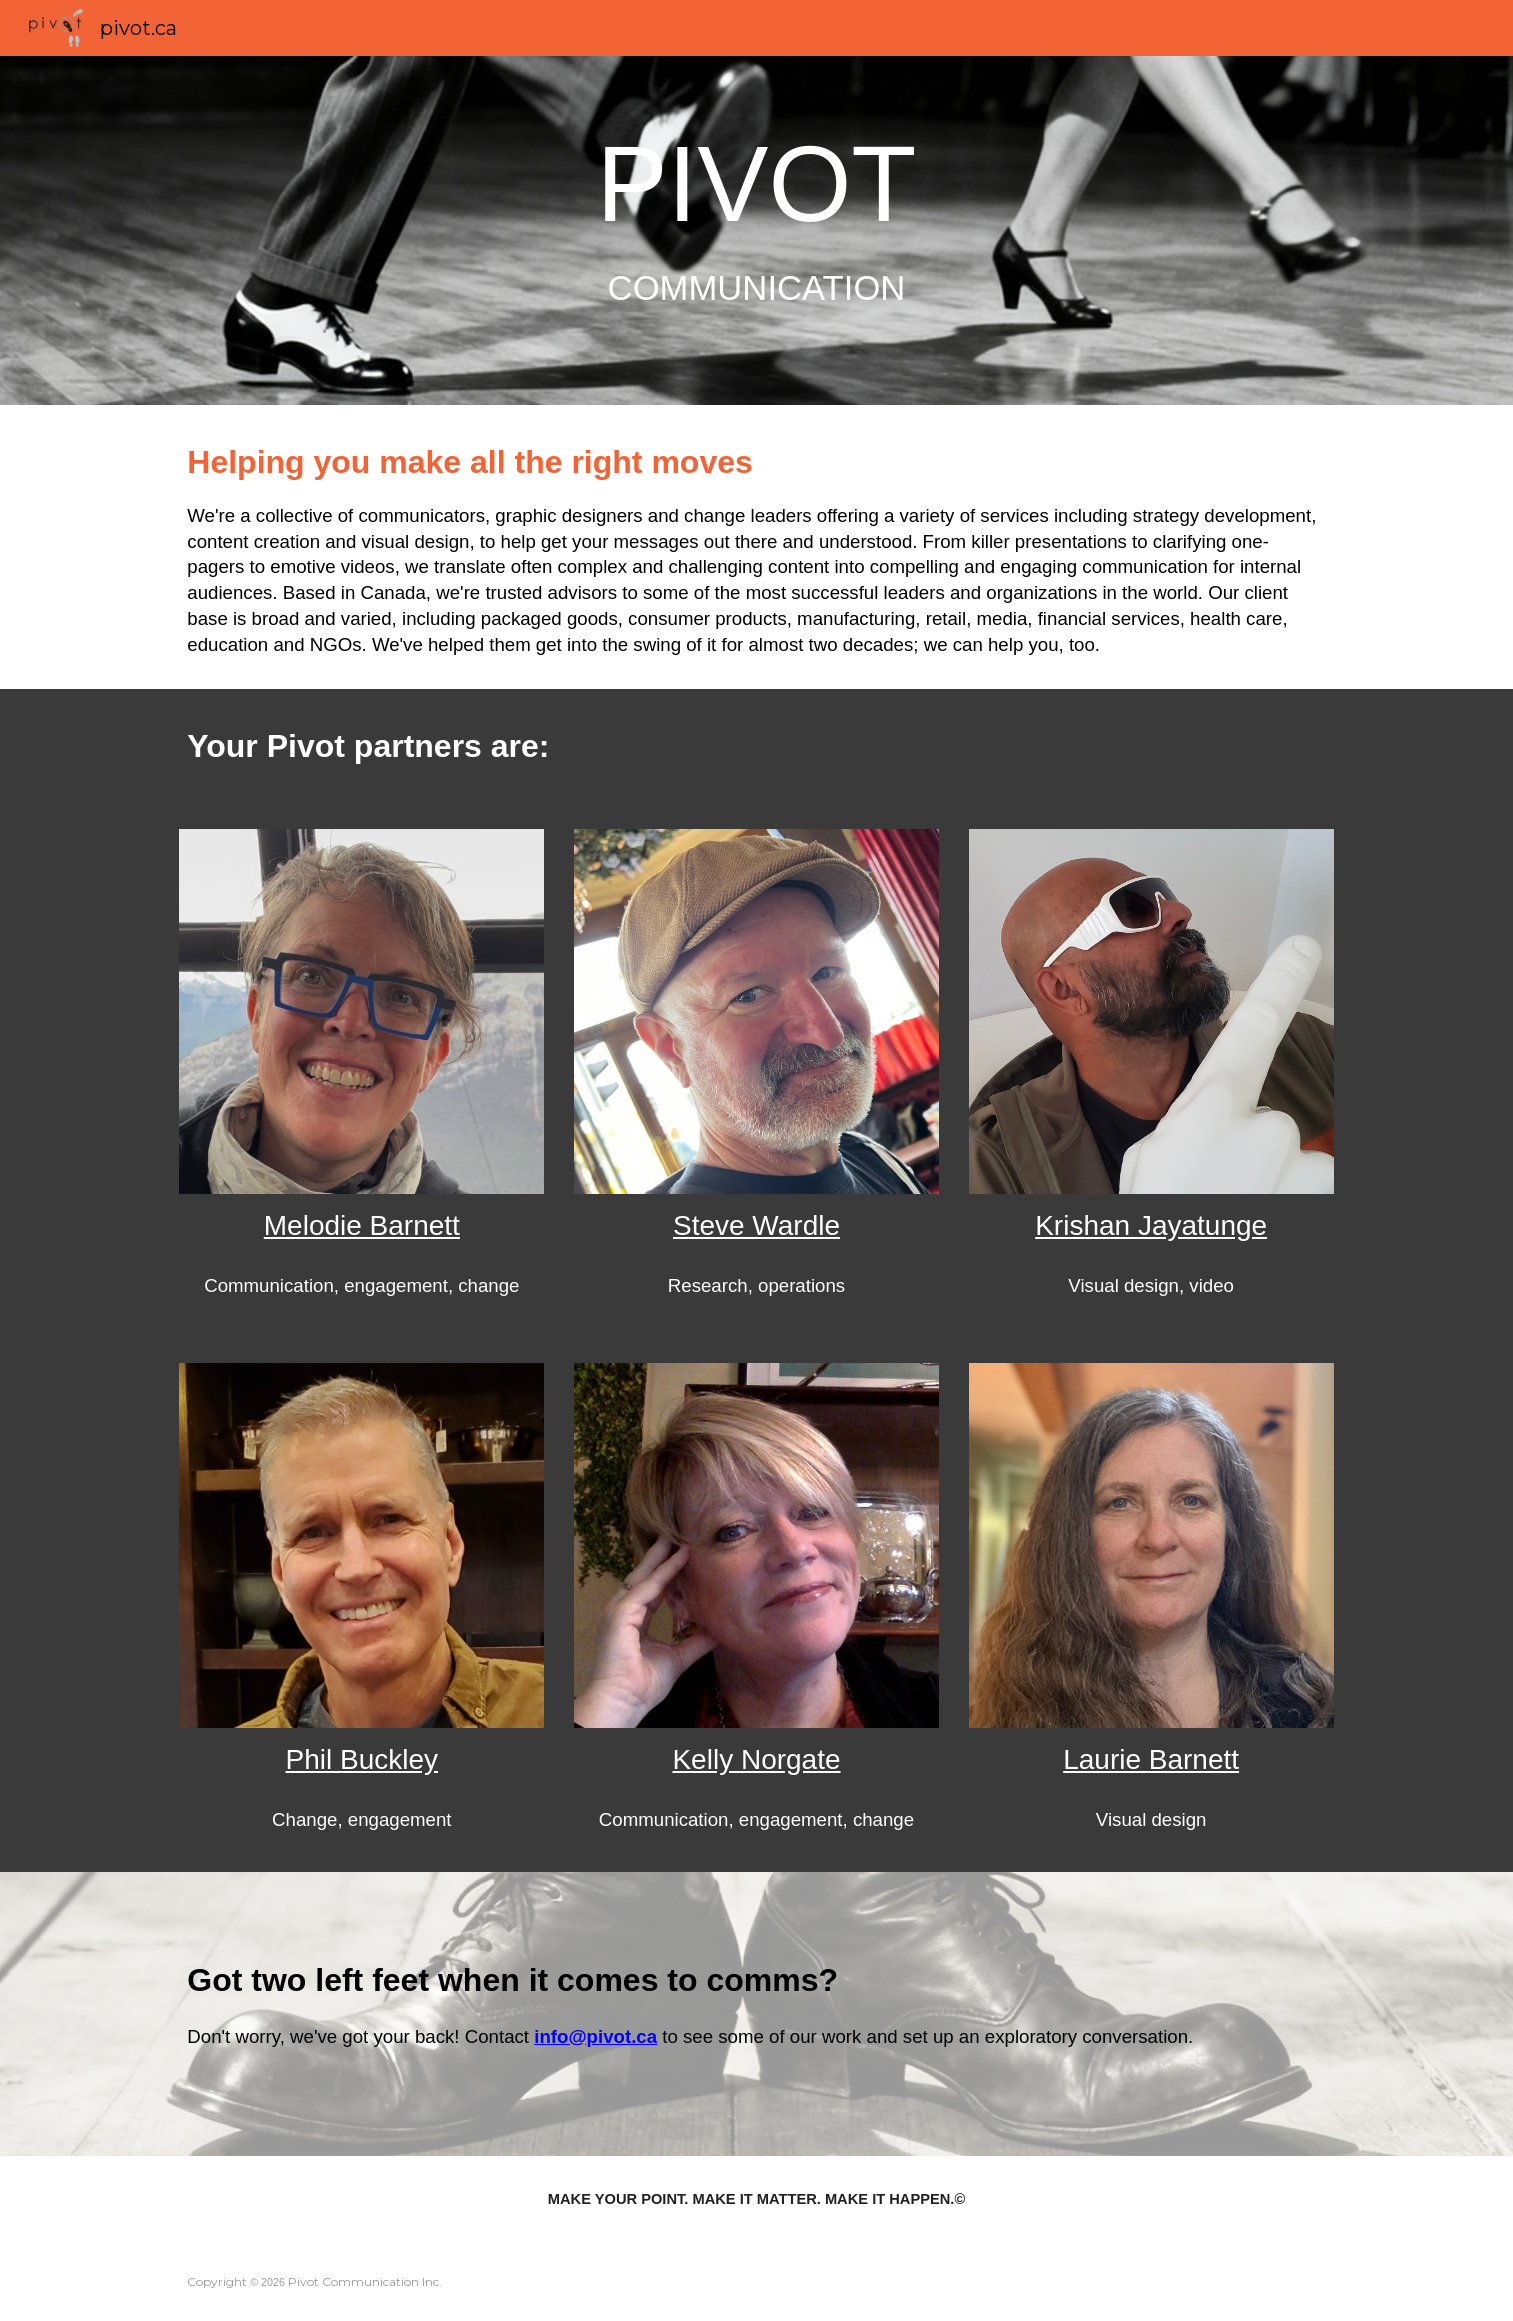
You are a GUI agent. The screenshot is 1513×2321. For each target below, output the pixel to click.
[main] (756, 230)
